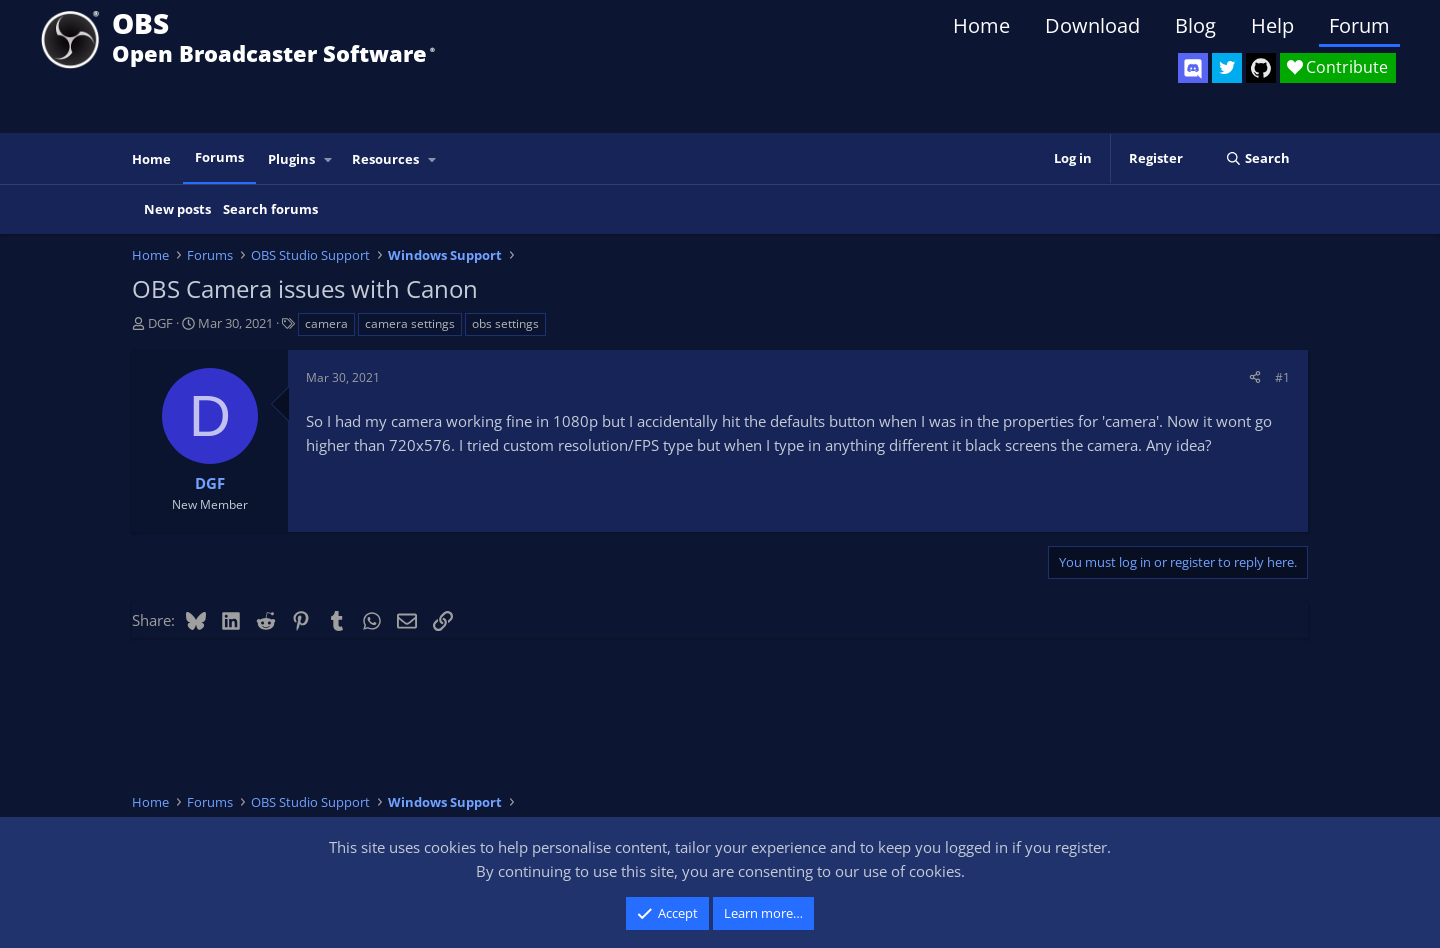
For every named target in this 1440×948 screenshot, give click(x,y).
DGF (160, 323)
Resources (385, 159)
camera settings (410, 323)
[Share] (1255, 377)
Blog (1195, 25)
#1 (1282, 377)
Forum (1359, 25)
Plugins (291, 159)
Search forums (270, 209)
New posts (177, 209)
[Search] (1257, 158)
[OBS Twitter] (1227, 68)
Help (1272, 25)
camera (326, 323)
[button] (329, 159)
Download (1092, 25)
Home (981, 25)
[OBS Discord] (1193, 68)
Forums (219, 157)
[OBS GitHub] (1261, 68)
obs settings (505, 323)
